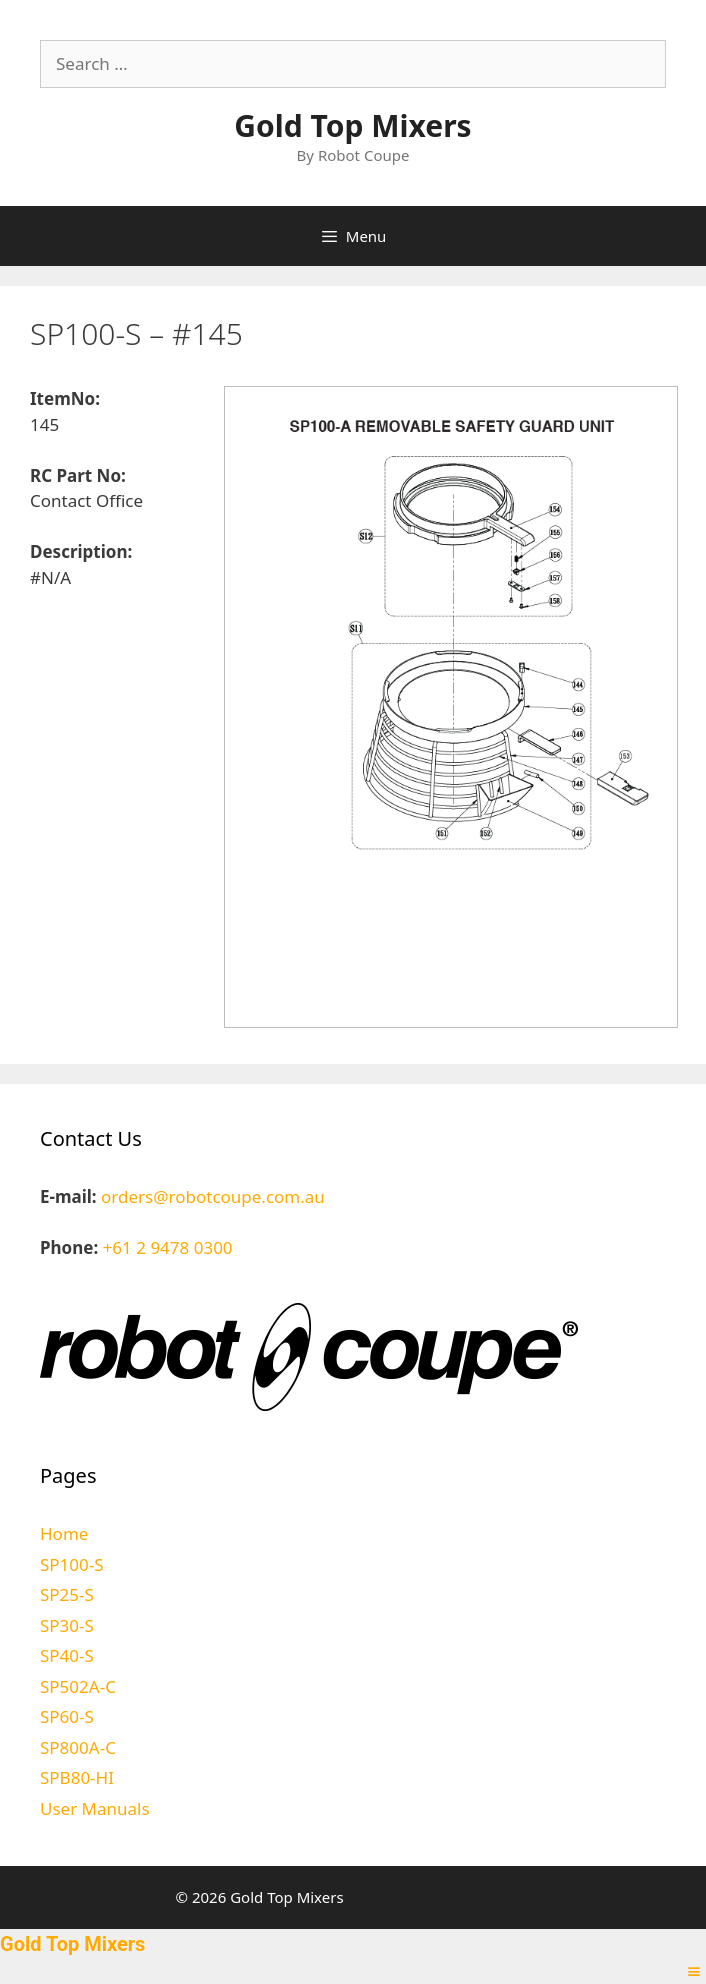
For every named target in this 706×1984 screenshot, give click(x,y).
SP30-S (67, 1625)
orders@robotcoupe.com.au (213, 1196)
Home (64, 1533)
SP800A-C (78, 1747)
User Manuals (95, 1808)
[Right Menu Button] (694, 1971)
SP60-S (67, 1716)
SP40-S (67, 1655)
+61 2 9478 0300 (168, 1247)
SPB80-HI (77, 1777)
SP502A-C (78, 1686)
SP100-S (72, 1564)
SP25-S (67, 1594)
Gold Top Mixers (352, 125)
